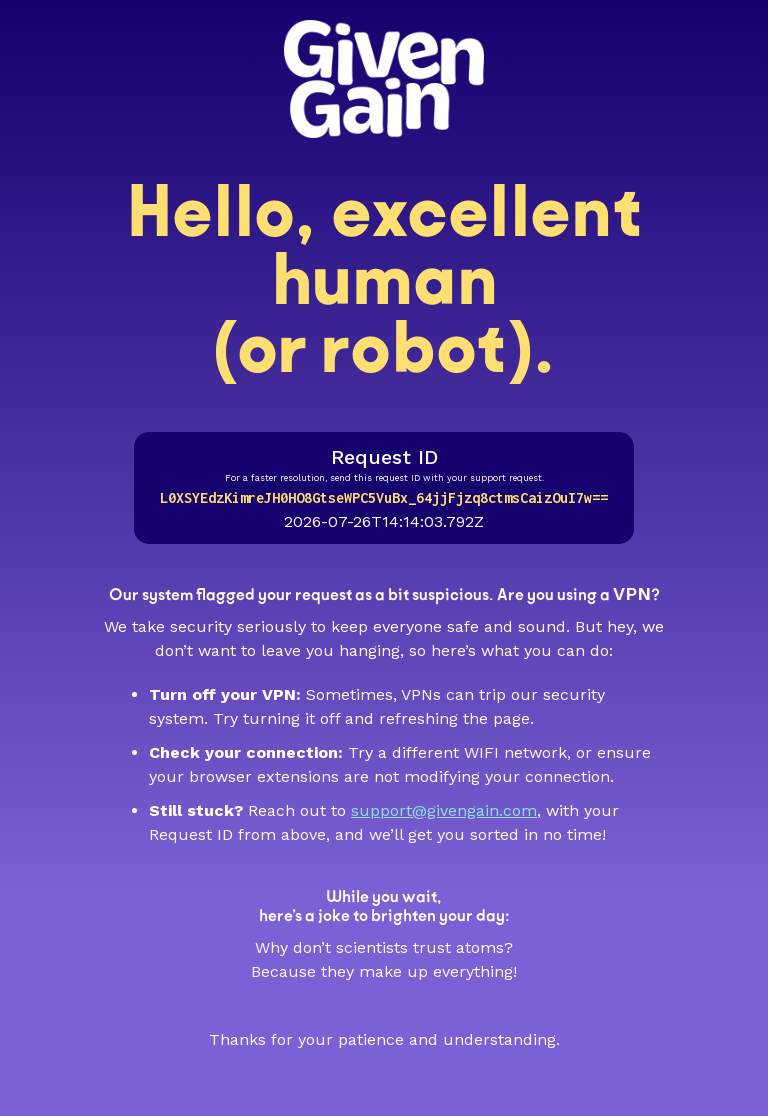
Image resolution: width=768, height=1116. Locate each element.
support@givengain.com (444, 810)
